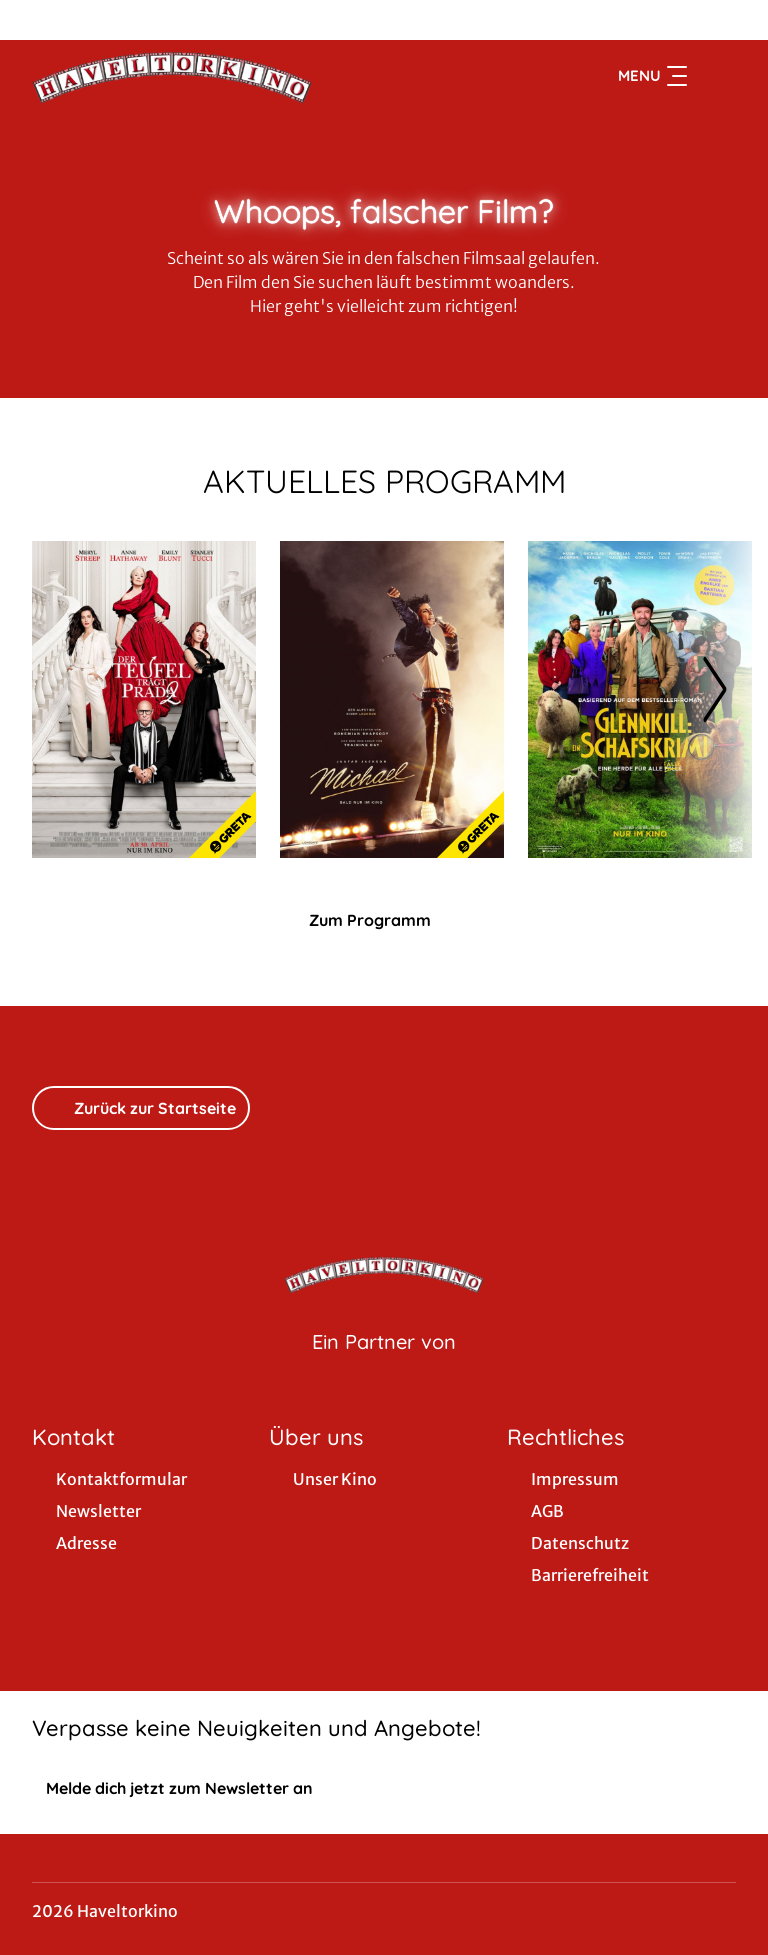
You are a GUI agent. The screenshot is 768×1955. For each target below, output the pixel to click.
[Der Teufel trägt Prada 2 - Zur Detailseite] (144, 699)
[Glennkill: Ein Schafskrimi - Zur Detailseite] (640, 699)
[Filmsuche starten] (716, 76)
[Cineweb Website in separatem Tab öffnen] (384, 1367)
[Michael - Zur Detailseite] (392, 699)
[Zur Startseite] (172, 76)
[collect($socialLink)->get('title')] (36, 20)
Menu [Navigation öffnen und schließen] (652, 76)
